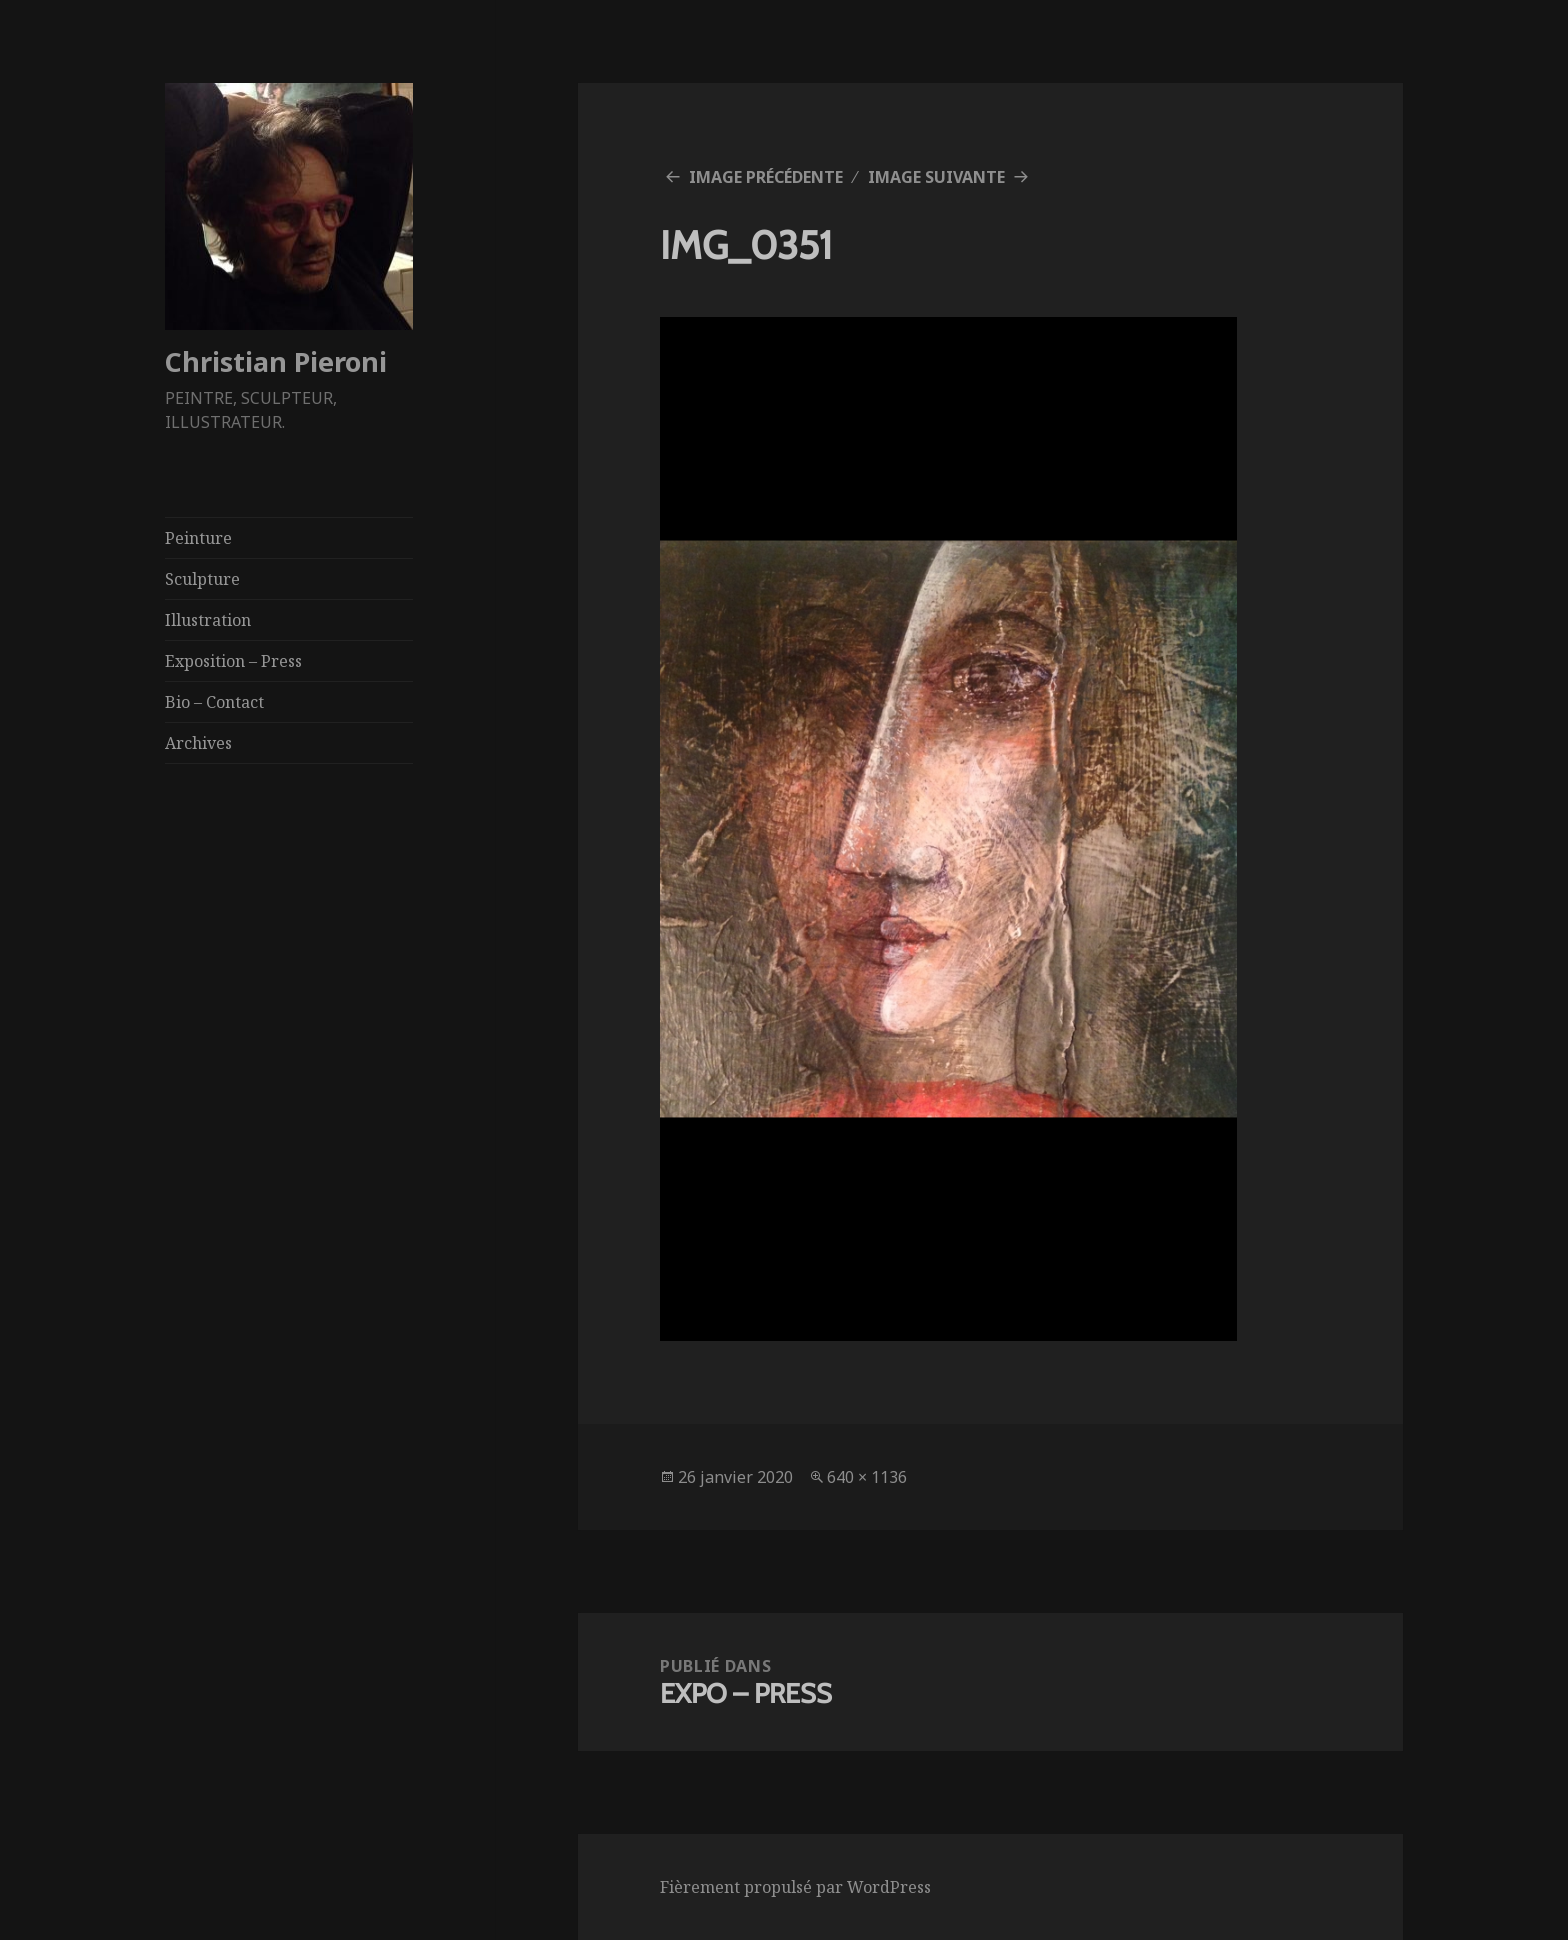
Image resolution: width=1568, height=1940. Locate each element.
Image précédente (766, 177)
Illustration (208, 620)
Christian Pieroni (276, 361)
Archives (198, 743)
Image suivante (936, 177)
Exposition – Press (233, 661)
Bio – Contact (214, 702)
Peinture (198, 538)
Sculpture (202, 579)
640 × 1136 (867, 1477)
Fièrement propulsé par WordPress (795, 1887)
